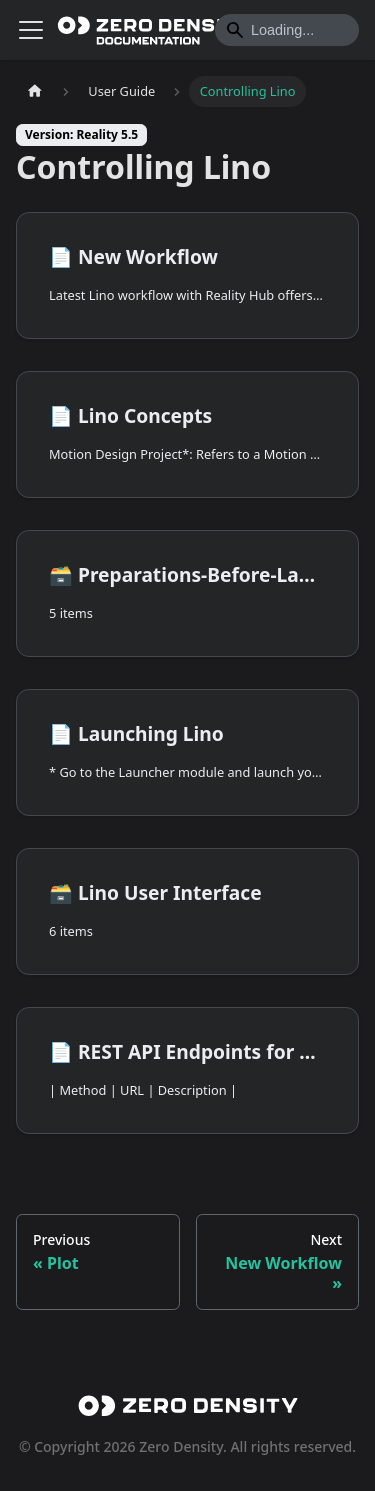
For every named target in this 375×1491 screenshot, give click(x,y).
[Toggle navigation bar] (31, 30)
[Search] (287, 30)
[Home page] (35, 91)
